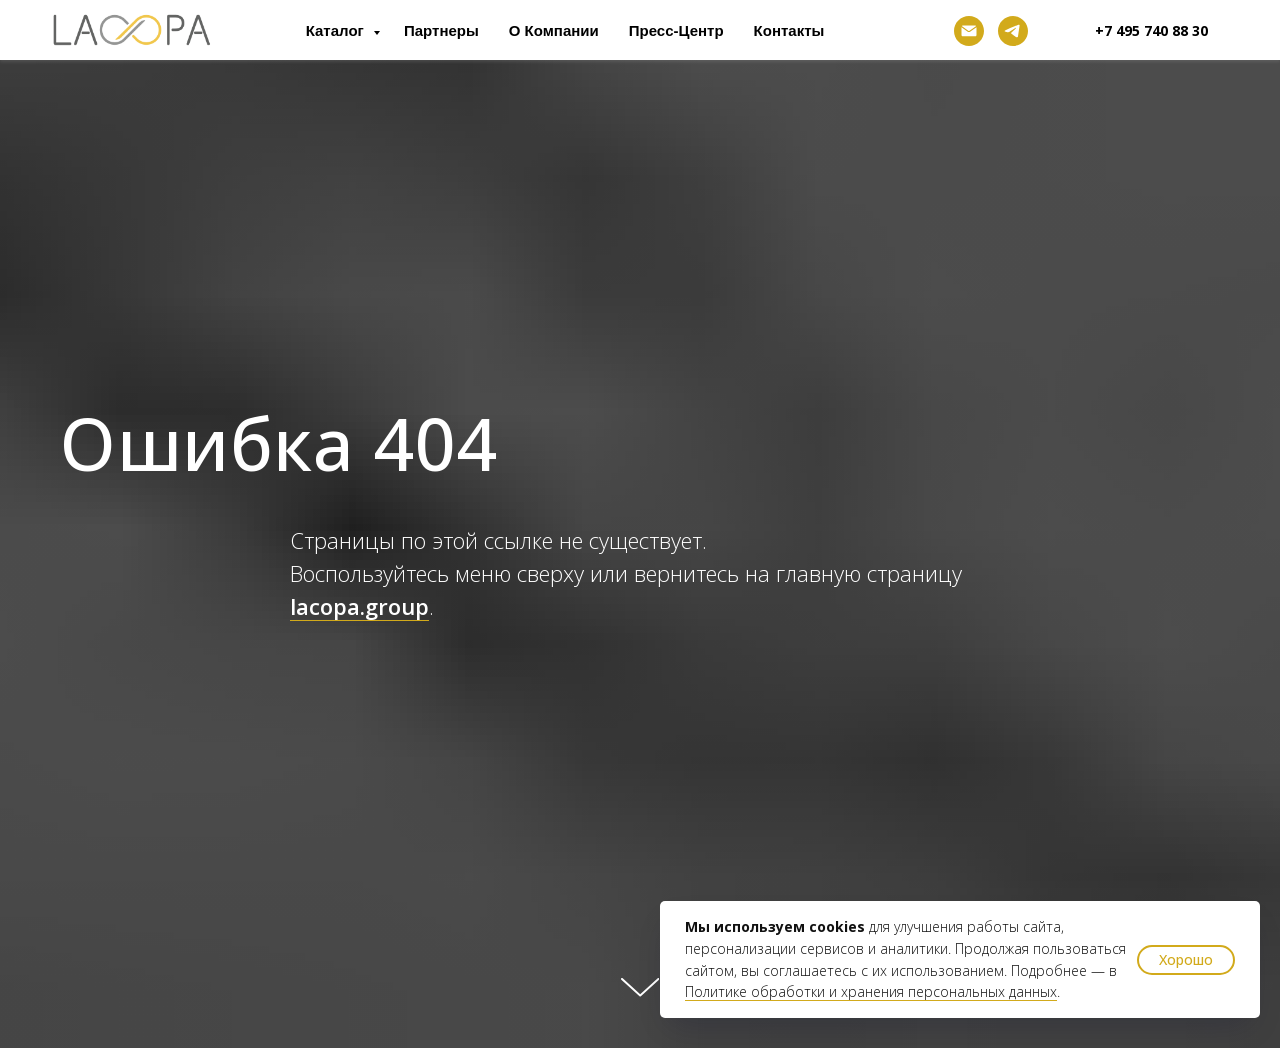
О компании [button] (554, 30)
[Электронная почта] (969, 31)
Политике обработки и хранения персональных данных (871, 991)
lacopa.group (359, 606)
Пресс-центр (676, 30)
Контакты (789, 30)
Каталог (337, 30)
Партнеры (441, 30)
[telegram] (1013, 31)
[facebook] (925, 31)
